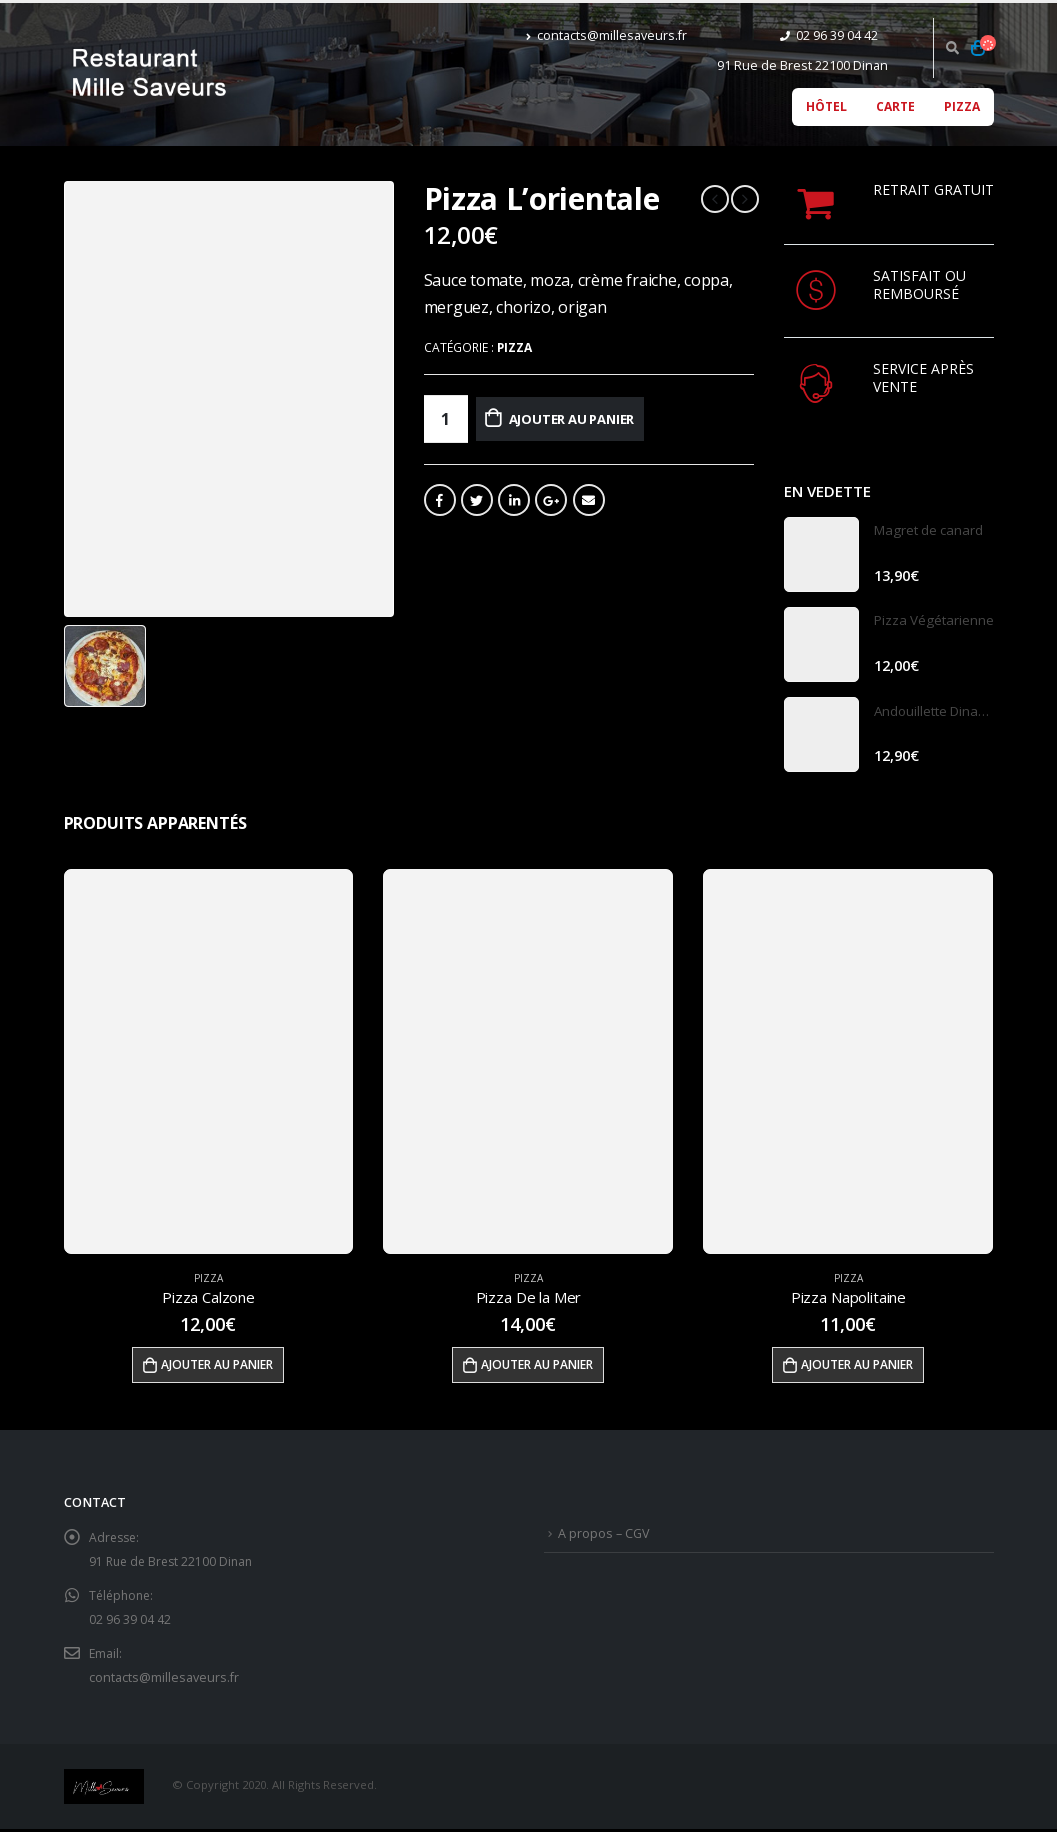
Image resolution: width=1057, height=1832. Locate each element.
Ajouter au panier (596, 418)
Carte (895, 106)
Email (589, 500)
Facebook (440, 500)
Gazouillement (477, 500)
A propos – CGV (604, 1535)
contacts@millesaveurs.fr (606, 35)
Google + (551, 500)
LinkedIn (514, 500)
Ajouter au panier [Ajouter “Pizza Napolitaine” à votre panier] (857, 1366)
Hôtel (826, 106)
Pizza (962, 106)
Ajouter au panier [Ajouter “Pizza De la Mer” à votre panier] (537, 1366)
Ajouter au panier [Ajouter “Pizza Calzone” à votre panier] (217, 1366)
